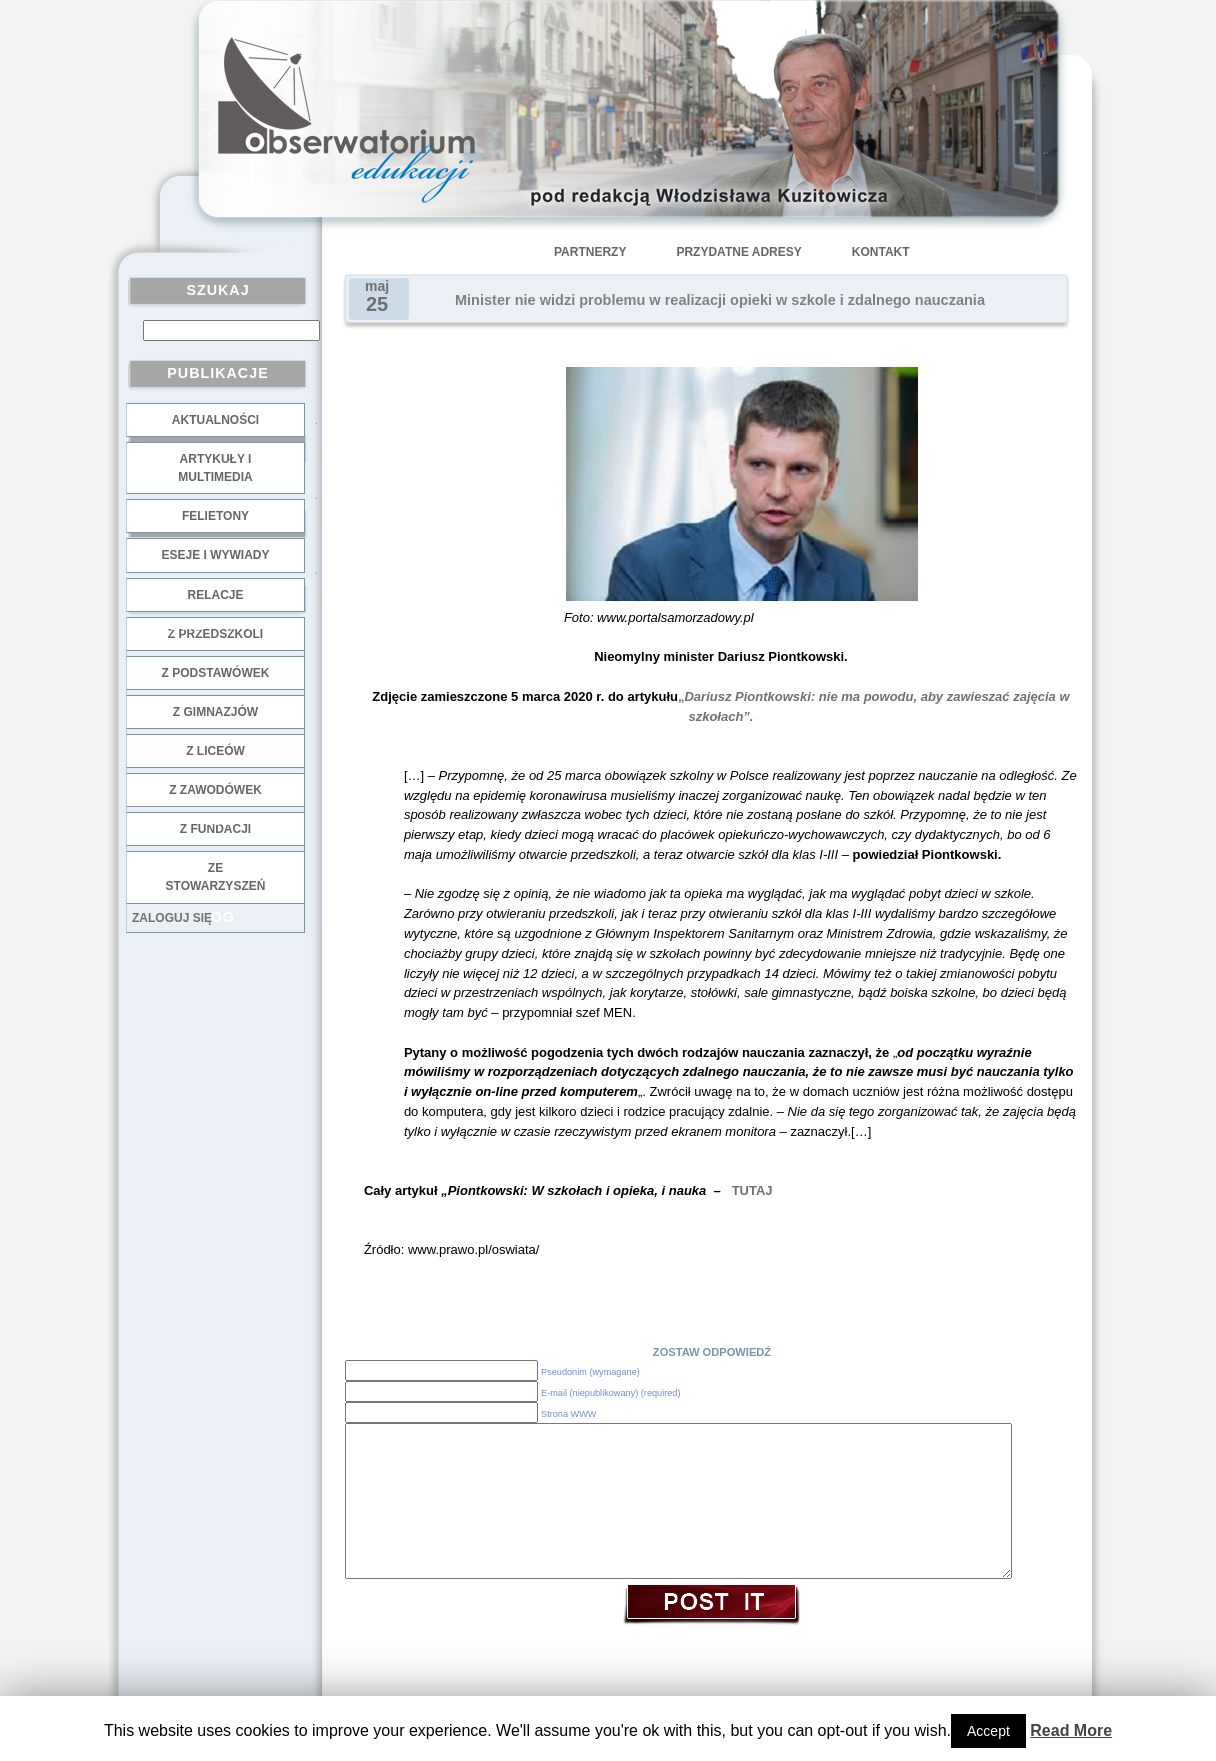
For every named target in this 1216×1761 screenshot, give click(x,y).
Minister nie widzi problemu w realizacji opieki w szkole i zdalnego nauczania (720, 300)
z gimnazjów (215, 712)
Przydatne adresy (738, 252)
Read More (1071, 1730)
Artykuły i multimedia (215, 468)
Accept (988, 1731)
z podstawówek (216, 673)
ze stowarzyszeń (216, 877)
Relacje (215, 595)
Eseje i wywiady (215, 555)
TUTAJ (752, 1190)
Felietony (215, 516)
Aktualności (215, 420)
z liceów (215, 751)
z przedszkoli (215, 634)
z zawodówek (215, 790)
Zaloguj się (172, 918)
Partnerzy (590, 252)
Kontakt (881, 252)
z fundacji (215, 829)
